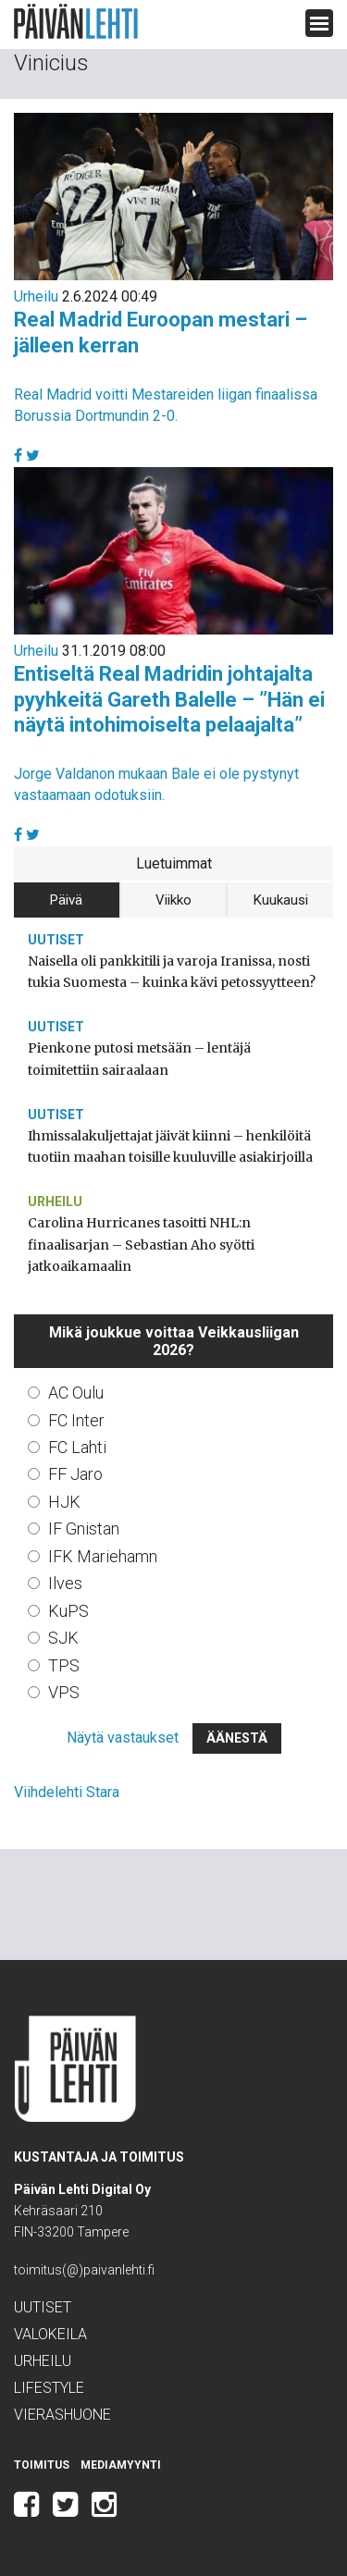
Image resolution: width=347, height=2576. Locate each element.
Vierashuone (62, 2414)
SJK (63, 1637)
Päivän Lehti (76, 22)
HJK (64, 1501)
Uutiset (56, 939)
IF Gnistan (83, 1528)
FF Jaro (75, 1474)
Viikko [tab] (173, 900)
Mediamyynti (121, 2465)
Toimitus (41, 2465)
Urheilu (36, 296)
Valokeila (50, 2334)
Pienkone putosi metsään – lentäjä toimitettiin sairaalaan (139, 1059)
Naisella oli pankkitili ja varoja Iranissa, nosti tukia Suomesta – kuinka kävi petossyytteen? (172, 972)
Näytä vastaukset (123, 1737)
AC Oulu (76, 1392)
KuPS (68, 1611)
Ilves (65, 1583)
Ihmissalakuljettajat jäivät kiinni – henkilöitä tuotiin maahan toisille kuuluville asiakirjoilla (170, 1146)
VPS (64, 1692)
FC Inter (76, 1420)
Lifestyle (49, 2388)
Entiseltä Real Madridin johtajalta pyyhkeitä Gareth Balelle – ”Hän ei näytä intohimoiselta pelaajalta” (169, 699)
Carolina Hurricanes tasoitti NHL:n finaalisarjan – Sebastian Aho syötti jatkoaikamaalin (141, 1244)
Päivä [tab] (66, 900)
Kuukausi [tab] (281, 900)
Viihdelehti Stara (66, 1792)
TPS (64, 1665)
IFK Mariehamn (102, 1556)
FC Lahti (77, 1447)
